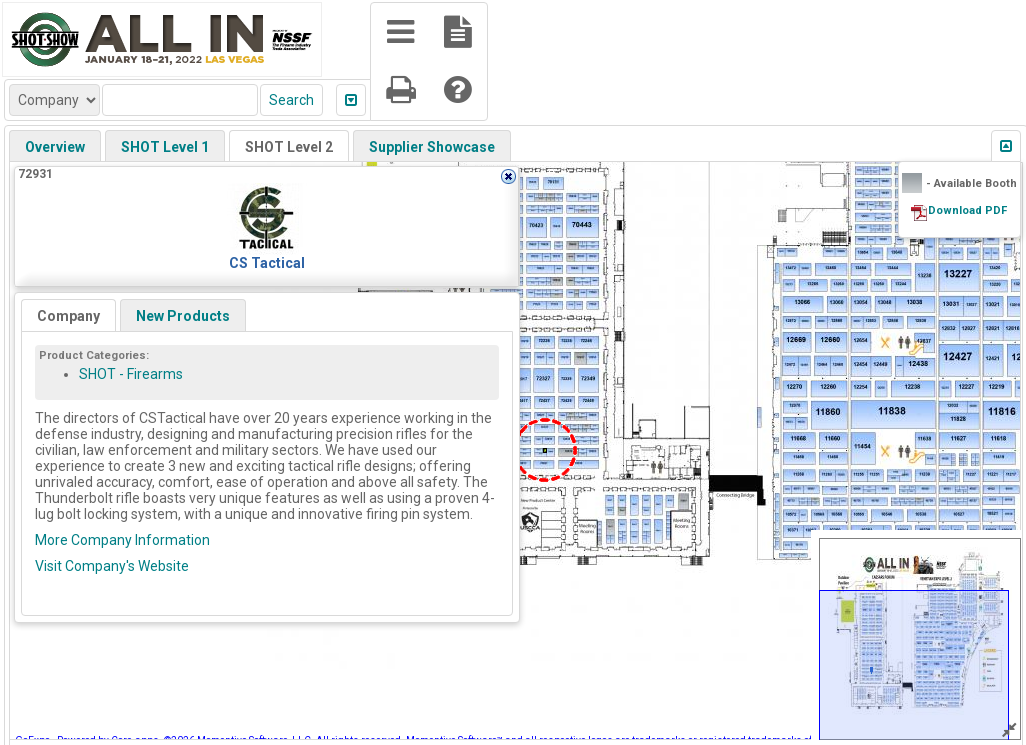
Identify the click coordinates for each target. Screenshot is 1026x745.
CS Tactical (267, 263)
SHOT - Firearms (131, 374)
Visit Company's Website (112, 566)
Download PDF (967, 210)
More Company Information (122, 540)
